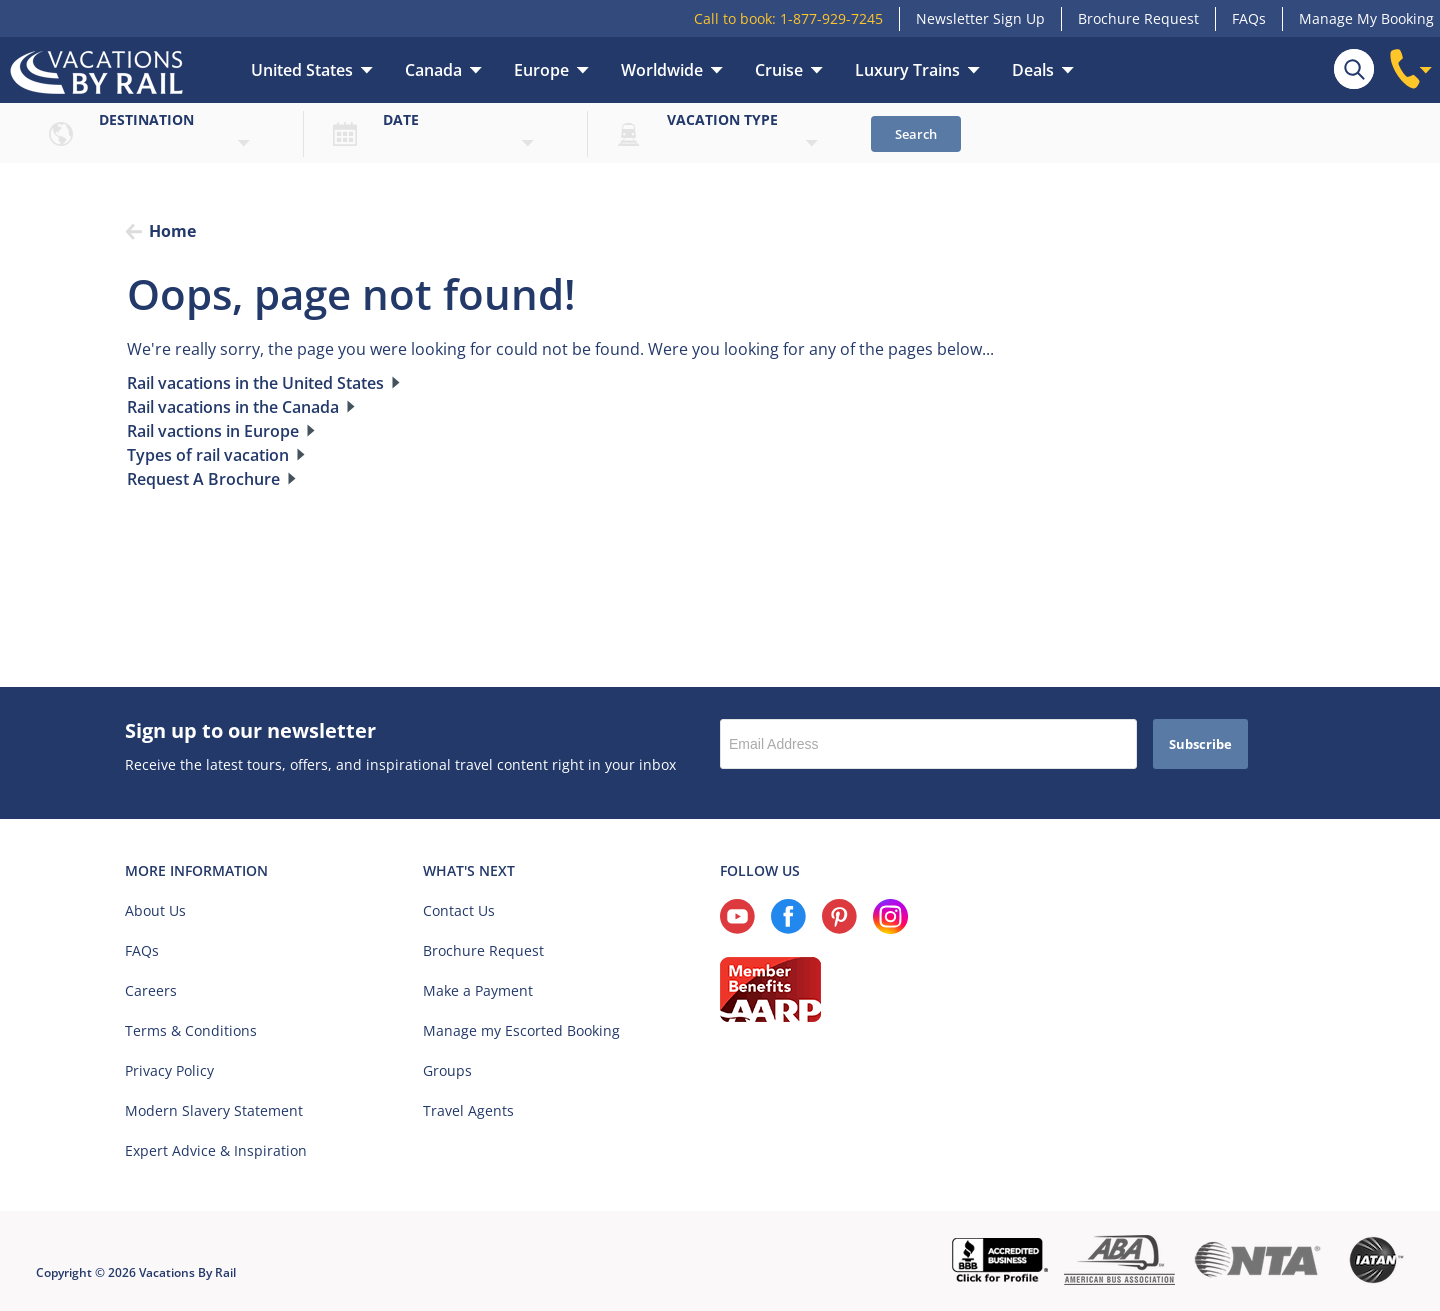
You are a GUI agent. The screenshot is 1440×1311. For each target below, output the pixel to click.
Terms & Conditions (191, 1030)
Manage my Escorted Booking (521, 1030)
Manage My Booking (1366, 18)
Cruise (779, 70)
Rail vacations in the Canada (233, 407)
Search (916, 134)
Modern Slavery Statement (214, 1110)
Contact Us (459, 910)
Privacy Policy (169, 1070)
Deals (1033, 70)
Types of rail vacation (208, 455)
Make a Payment (478, 990)
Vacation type (722, 119)
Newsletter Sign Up (980, 18)
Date (401, 119)
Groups (447, 1070)
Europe (541, 70)
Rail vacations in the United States (255, 383)
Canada (433, 70)
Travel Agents (468, 1110)
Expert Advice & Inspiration (216, 1150)
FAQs (1249, 18)
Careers (151, 990)
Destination (146, 119)
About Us (155, 910)
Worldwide (662, 70)
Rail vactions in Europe (213, 431)
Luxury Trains (907, 70)
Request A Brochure (203, 479)
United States (302, 70)
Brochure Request (1138, 18)
